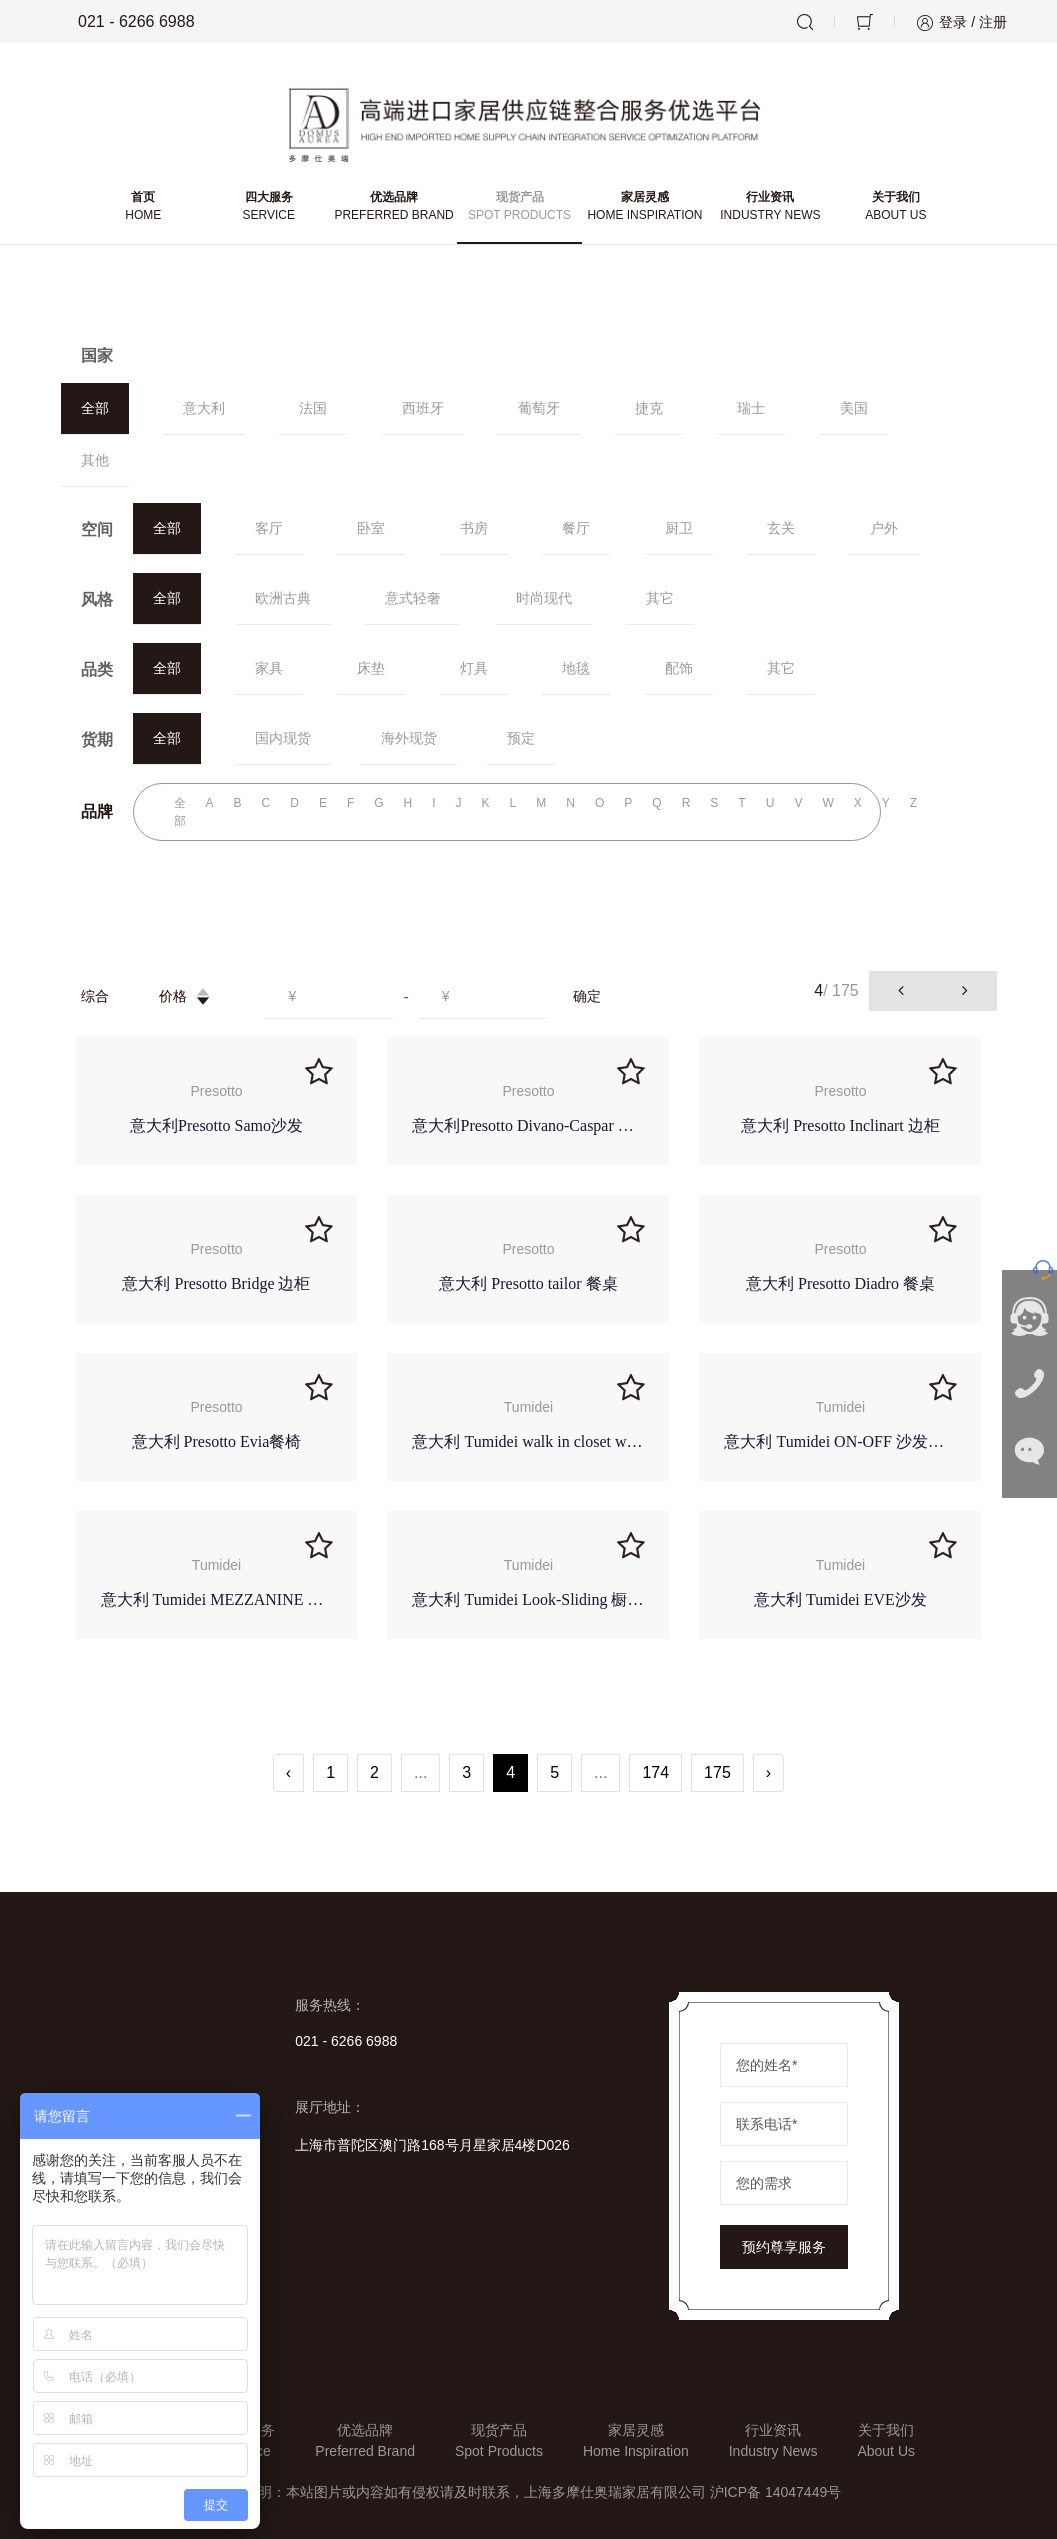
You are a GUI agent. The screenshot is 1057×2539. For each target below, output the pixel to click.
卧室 (371, 528)
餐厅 (576, 528)
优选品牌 (393, 207)
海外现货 (409, 738)
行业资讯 (770, 207)
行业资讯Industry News (773, 2440)
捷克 (649, 408)
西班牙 (423, 408)
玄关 (781, 528)
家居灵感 (644, 207)
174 (655, 1772)
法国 (313, 408)
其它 (660, 598)
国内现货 (283, 738)
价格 (187, 996)
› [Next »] (768, 1772)
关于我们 (895, 207)
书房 (474, 528)
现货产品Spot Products (499, 2440)
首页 (143, 207)
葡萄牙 (539, 408)
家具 (269, 668)
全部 (95, 408)
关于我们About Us (886, 2440)
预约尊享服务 (784, 2247)
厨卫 (679, 528)
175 (717, 1772)
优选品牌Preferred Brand (365, 2440)
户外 (884, 528)
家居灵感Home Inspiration (636, 2440)
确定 (587, 996)
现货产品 (519, 207)
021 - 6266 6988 (122, 22)
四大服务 (268, 207)
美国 (854, 408)
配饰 (679, 668)
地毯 (576, 668)
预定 (521, 738)
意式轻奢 (413, 598)
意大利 (204, 408)
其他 (95, 460)
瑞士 (751, 408)
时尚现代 (544, 598)
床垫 (371, 668)
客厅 (269, 528)
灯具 (474, 668)
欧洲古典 (283, 598)
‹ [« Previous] (288, 1772)
